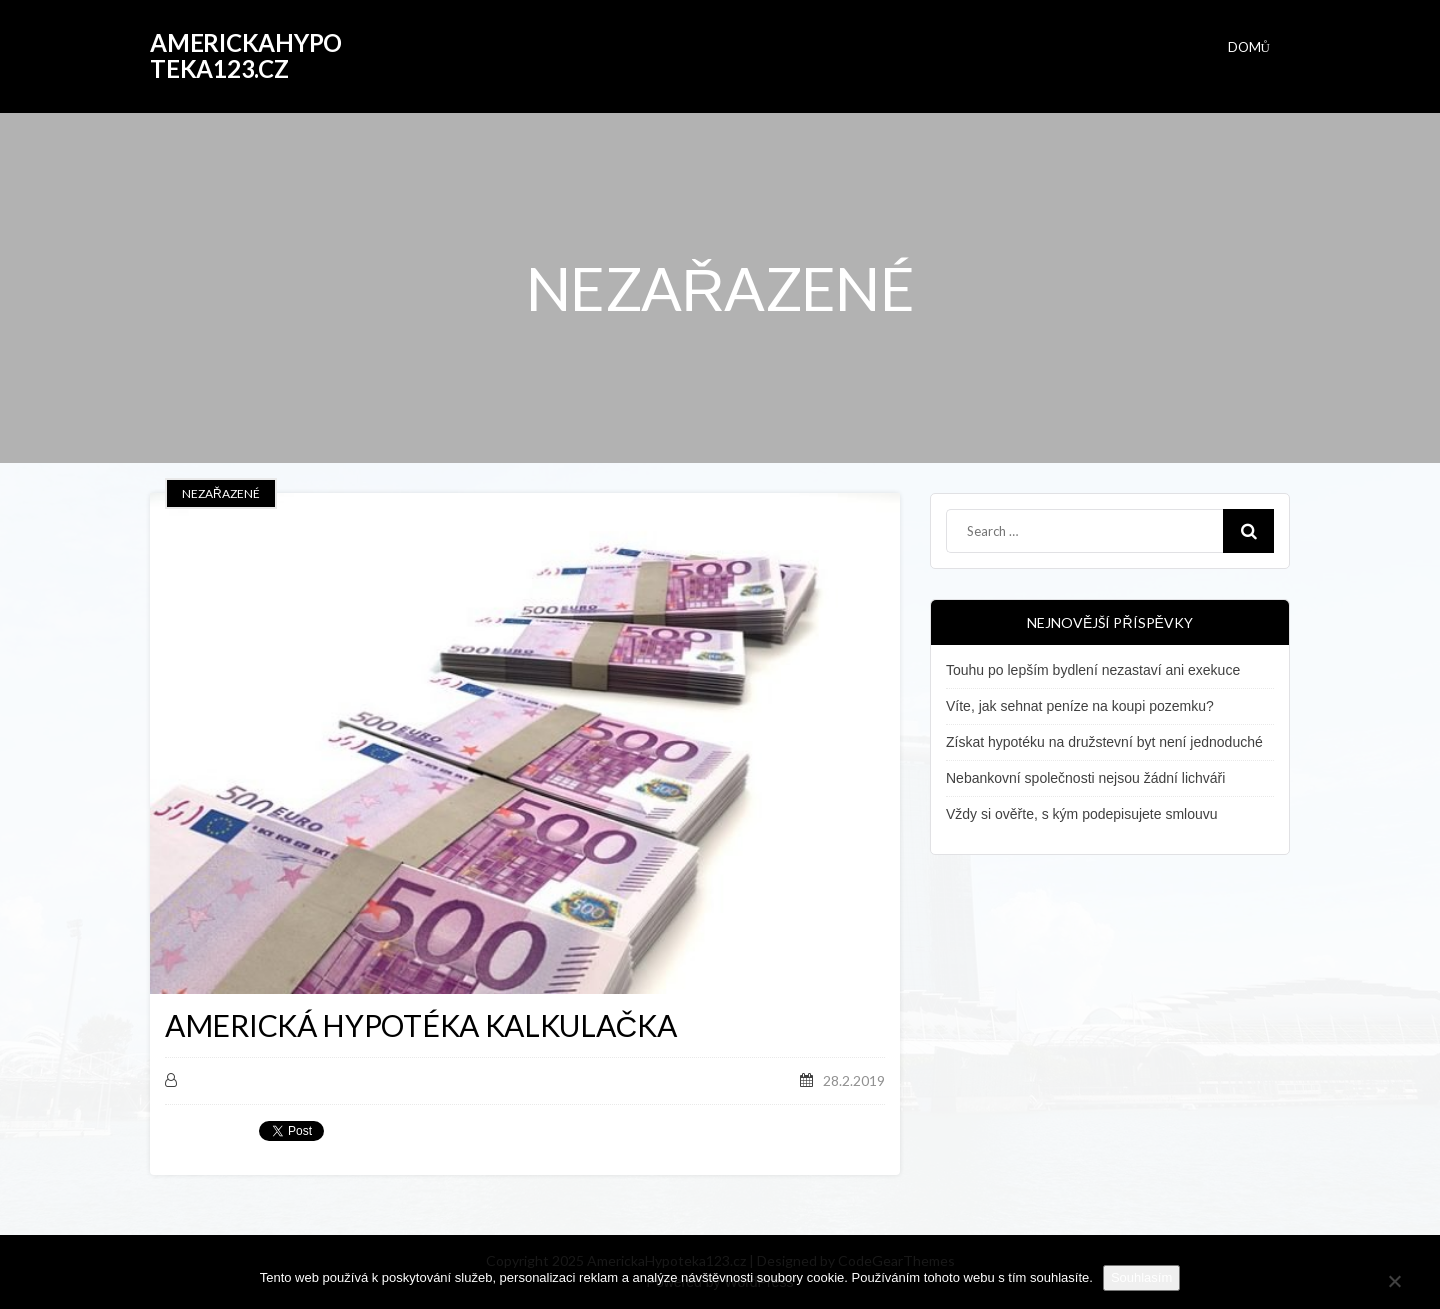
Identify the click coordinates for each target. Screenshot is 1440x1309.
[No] (1394, 1278)
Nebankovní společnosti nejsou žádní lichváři (1085, 778)
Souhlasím (1141, 1277)
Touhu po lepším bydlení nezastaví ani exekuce (1093, 670)
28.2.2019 (854, 1080)
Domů (1249, 47)
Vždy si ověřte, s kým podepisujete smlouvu (1082, 814)
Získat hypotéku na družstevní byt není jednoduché (1104, 742)
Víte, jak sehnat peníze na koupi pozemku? (1080, 706)
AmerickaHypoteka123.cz (246, 55)
